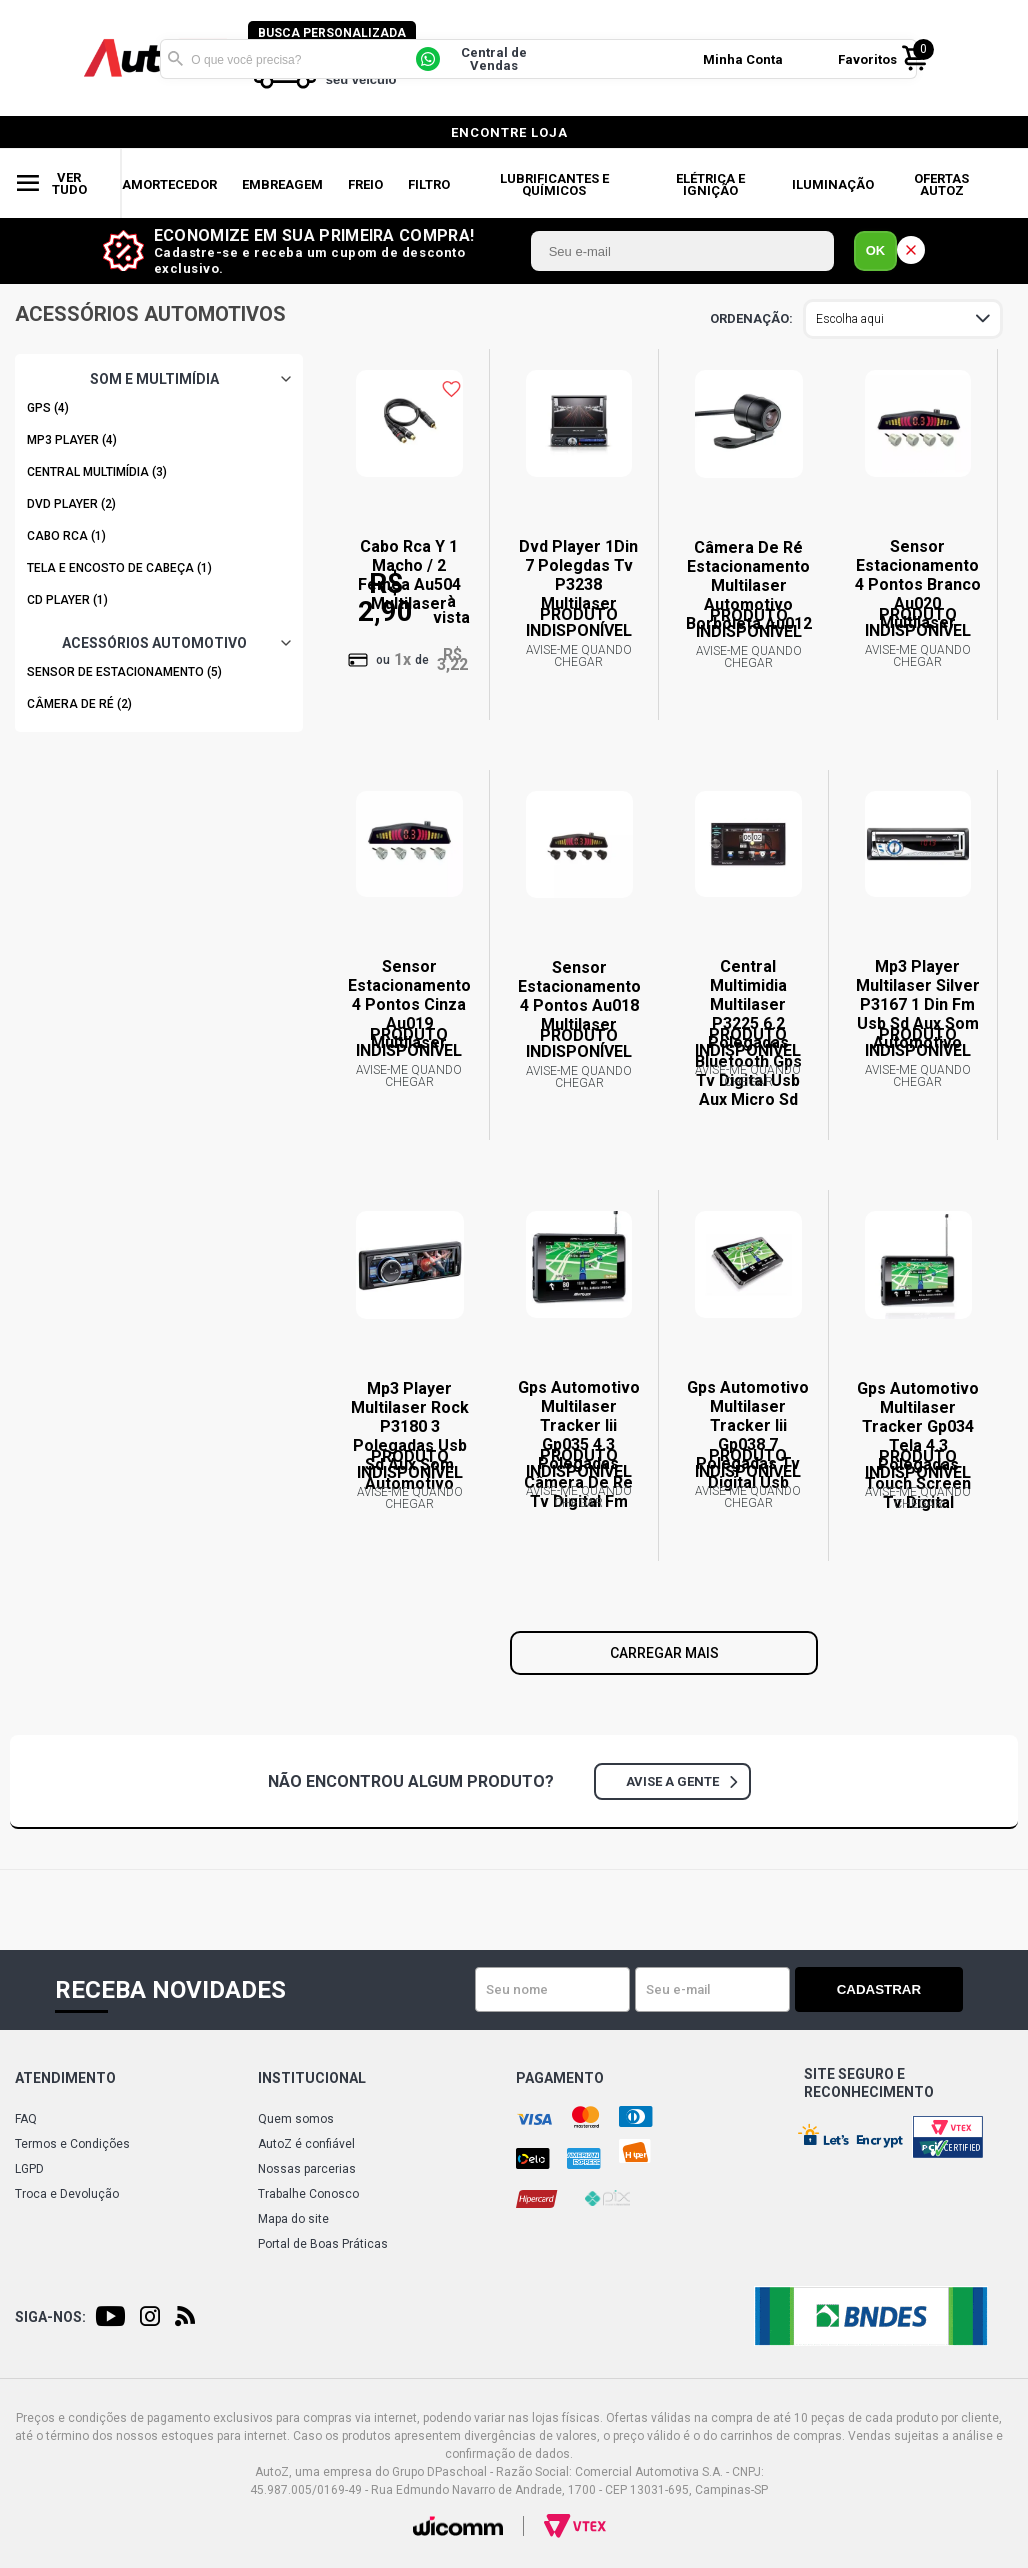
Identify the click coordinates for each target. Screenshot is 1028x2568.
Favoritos (871, 58)
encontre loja (509, 132)
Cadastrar (893, 1989)
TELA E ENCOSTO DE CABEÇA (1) (119, 568)
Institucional (312, 2078)
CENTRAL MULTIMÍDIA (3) (97, 472)
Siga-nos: (50, 2317)
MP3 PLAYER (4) (72, 440)
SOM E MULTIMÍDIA (154, 379)
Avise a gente (681, 1781)
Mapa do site (293, 2219)
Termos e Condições (72, 2144)
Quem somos (296, 2119)
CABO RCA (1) (66, 536)
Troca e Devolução (67, 2194)
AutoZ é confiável (306, 2144)
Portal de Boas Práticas (323, 2244)
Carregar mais (664, 1653)
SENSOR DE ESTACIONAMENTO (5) (124, 672)
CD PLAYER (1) (67, 600)
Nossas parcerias (307, 2169)
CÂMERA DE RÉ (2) (79, 704)
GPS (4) (48, 408)
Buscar (175, 58)
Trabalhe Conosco (308, 2194)
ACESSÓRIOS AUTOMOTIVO (154, 643)
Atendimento (65, 2078)
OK (876, 250)
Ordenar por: (751, 319)
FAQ (26, 2119)
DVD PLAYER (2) (71, 504)
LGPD (29, 2169)
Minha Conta (747, 58)
